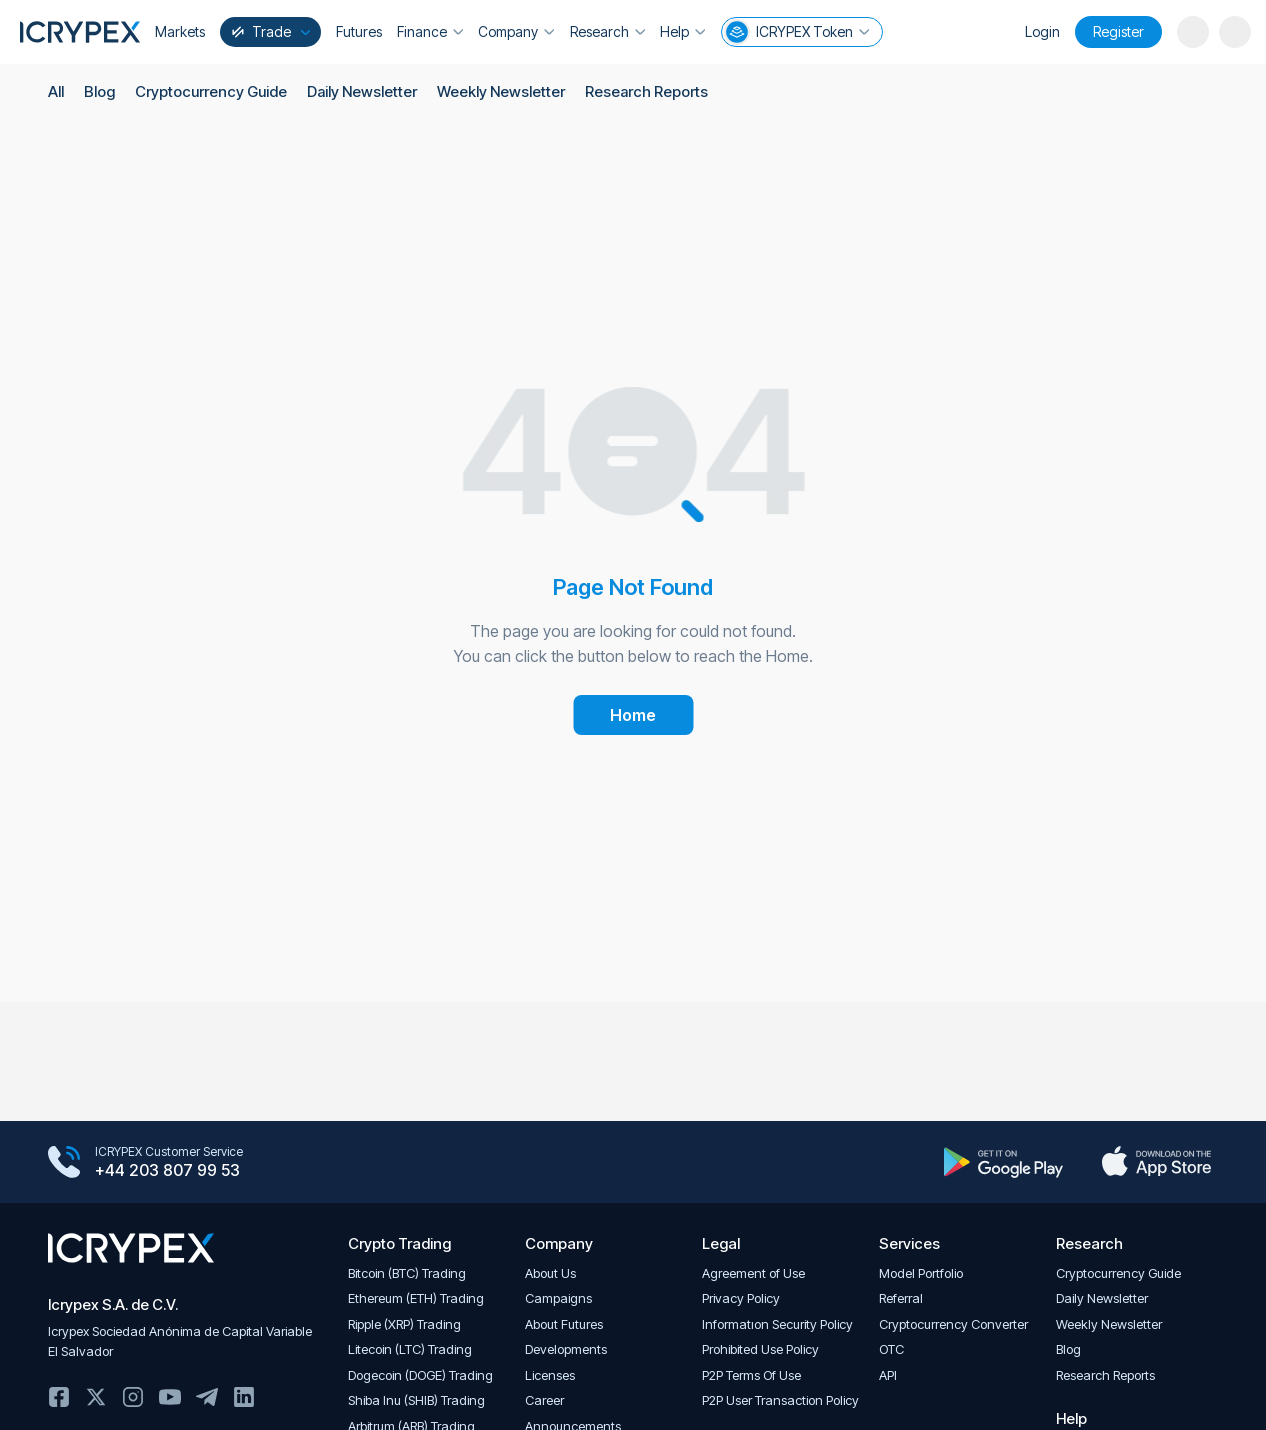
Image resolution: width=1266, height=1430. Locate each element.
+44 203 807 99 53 (167, 1171)
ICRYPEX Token (794, 32)
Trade (269, 31)
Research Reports (648, 92)
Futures (359, 31)
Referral (901, 1298)
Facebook (59, 1397)
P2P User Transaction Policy (780, 1400)
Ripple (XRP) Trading (404, 1324)
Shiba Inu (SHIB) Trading (416, 1400)
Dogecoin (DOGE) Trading (420, 1375)
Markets (180, 31)
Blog (99, 92)
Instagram (133, 1397)
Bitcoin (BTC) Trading (407, 1273)
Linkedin (244, 1397)
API (888, 1375)
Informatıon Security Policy (777, 1324)
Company (516, 31)
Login (1042, 31)
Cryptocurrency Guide (211, 92)
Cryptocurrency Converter (953, 1324)
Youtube (170, 1397)
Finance (430, 31)
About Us (550, 1273)
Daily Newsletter (362, 92)
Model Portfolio (921, 1273)
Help (681, 31)
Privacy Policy (741, 1298)
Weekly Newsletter (502, 92)
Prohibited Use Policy (760, 1349)
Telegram (207, 1397)
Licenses (550, 1375)
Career (544, 1400)
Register (1118, 31)
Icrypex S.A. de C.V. (113, 1304)
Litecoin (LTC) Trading (410, 1349)
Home (633, 715)
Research (606, 31)
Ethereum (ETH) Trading (416, 1298)
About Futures (564, 1324)
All (56, 92)
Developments (566, 1349)
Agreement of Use (753, 1273)
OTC (891, 1349)
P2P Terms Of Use (751, 1375)
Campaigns (558, 1298)
